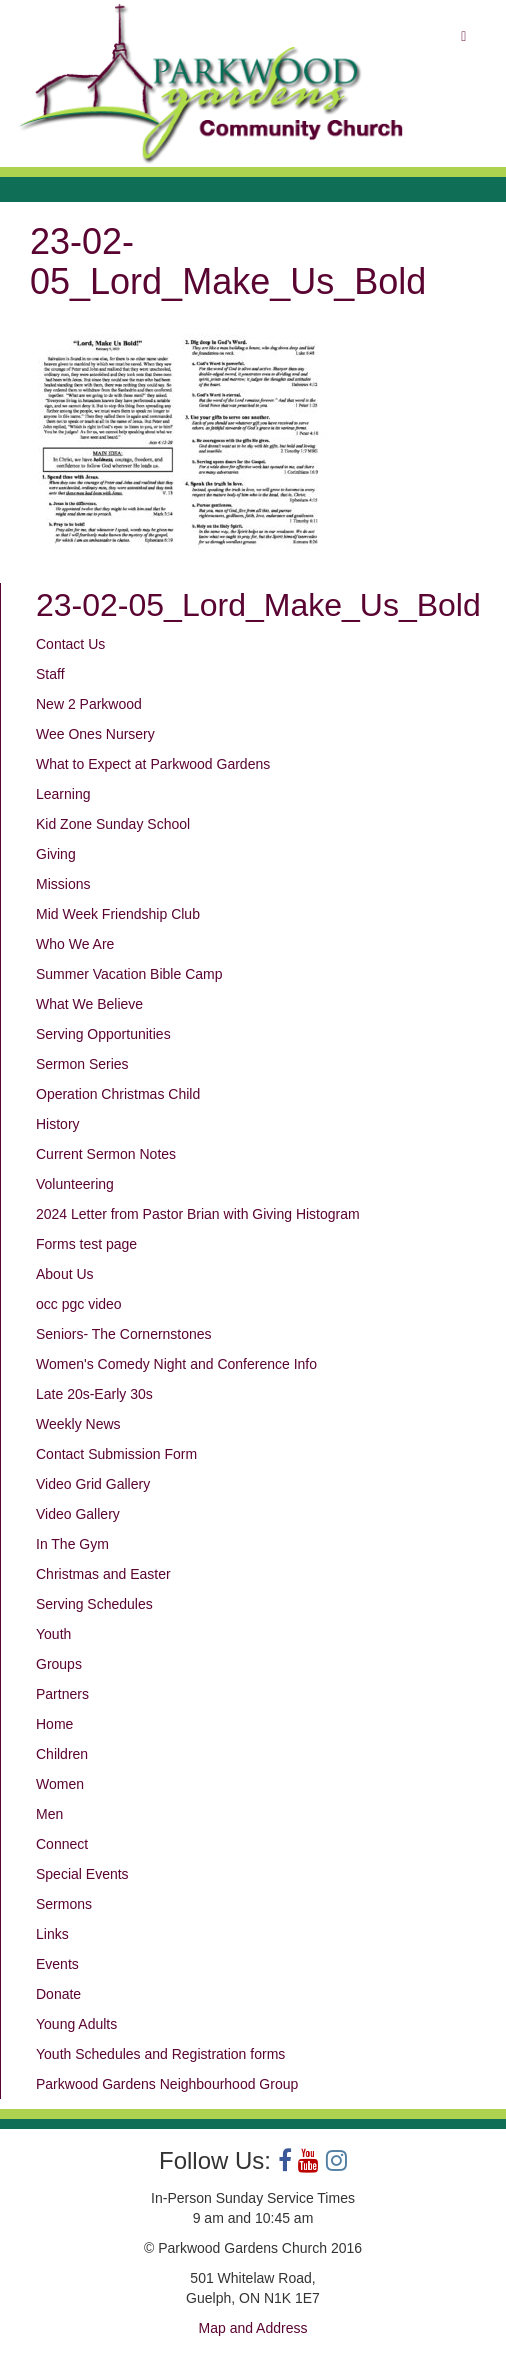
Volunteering (75, 1184)
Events (57, 1964)
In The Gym (72, 1544)
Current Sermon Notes (106, 1154)
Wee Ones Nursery (95, 734)
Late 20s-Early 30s (94, 1394)
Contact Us (70, 644)
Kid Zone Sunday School (113, 824)
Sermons (64, 1904)
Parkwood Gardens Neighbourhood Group (167, 2084)
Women (60, 1784)
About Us (65, 1274)
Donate (58, 1994)
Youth (53, 1634)
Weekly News (78, 1424)
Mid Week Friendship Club (118, 914)
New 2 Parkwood (89, 704)
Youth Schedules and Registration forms (160, 2054)
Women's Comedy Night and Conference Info (176, 1364)
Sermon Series (82, 1064)
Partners (62, 1694)
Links (52, 1934)
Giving (56, 854)
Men (49, 1814)
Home (54, 1724)
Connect (62, 1844)
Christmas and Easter (103, 1574)
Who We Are (75, 944)
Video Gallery (78, 1514)
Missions (63, 884)
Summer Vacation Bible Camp (129, 974)
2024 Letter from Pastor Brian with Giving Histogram (198, 1214)
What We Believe (89, 1004)
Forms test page (86, 1244)
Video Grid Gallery (93, 1484)
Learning (63, 794)
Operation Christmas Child (118, 1094)
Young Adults (76, 2024)
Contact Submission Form (116, 1454)
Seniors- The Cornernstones (124, 1334)
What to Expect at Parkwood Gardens (153, 764)
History (58, 1124)
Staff (50, 674)
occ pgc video (79, 1304)
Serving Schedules (94, 1604)
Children (62, 1754)
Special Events (82, 1874)
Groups (59, 1664)
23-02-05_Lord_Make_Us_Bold (258, 605)
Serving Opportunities (103, 1034)
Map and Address (253, 2328)
